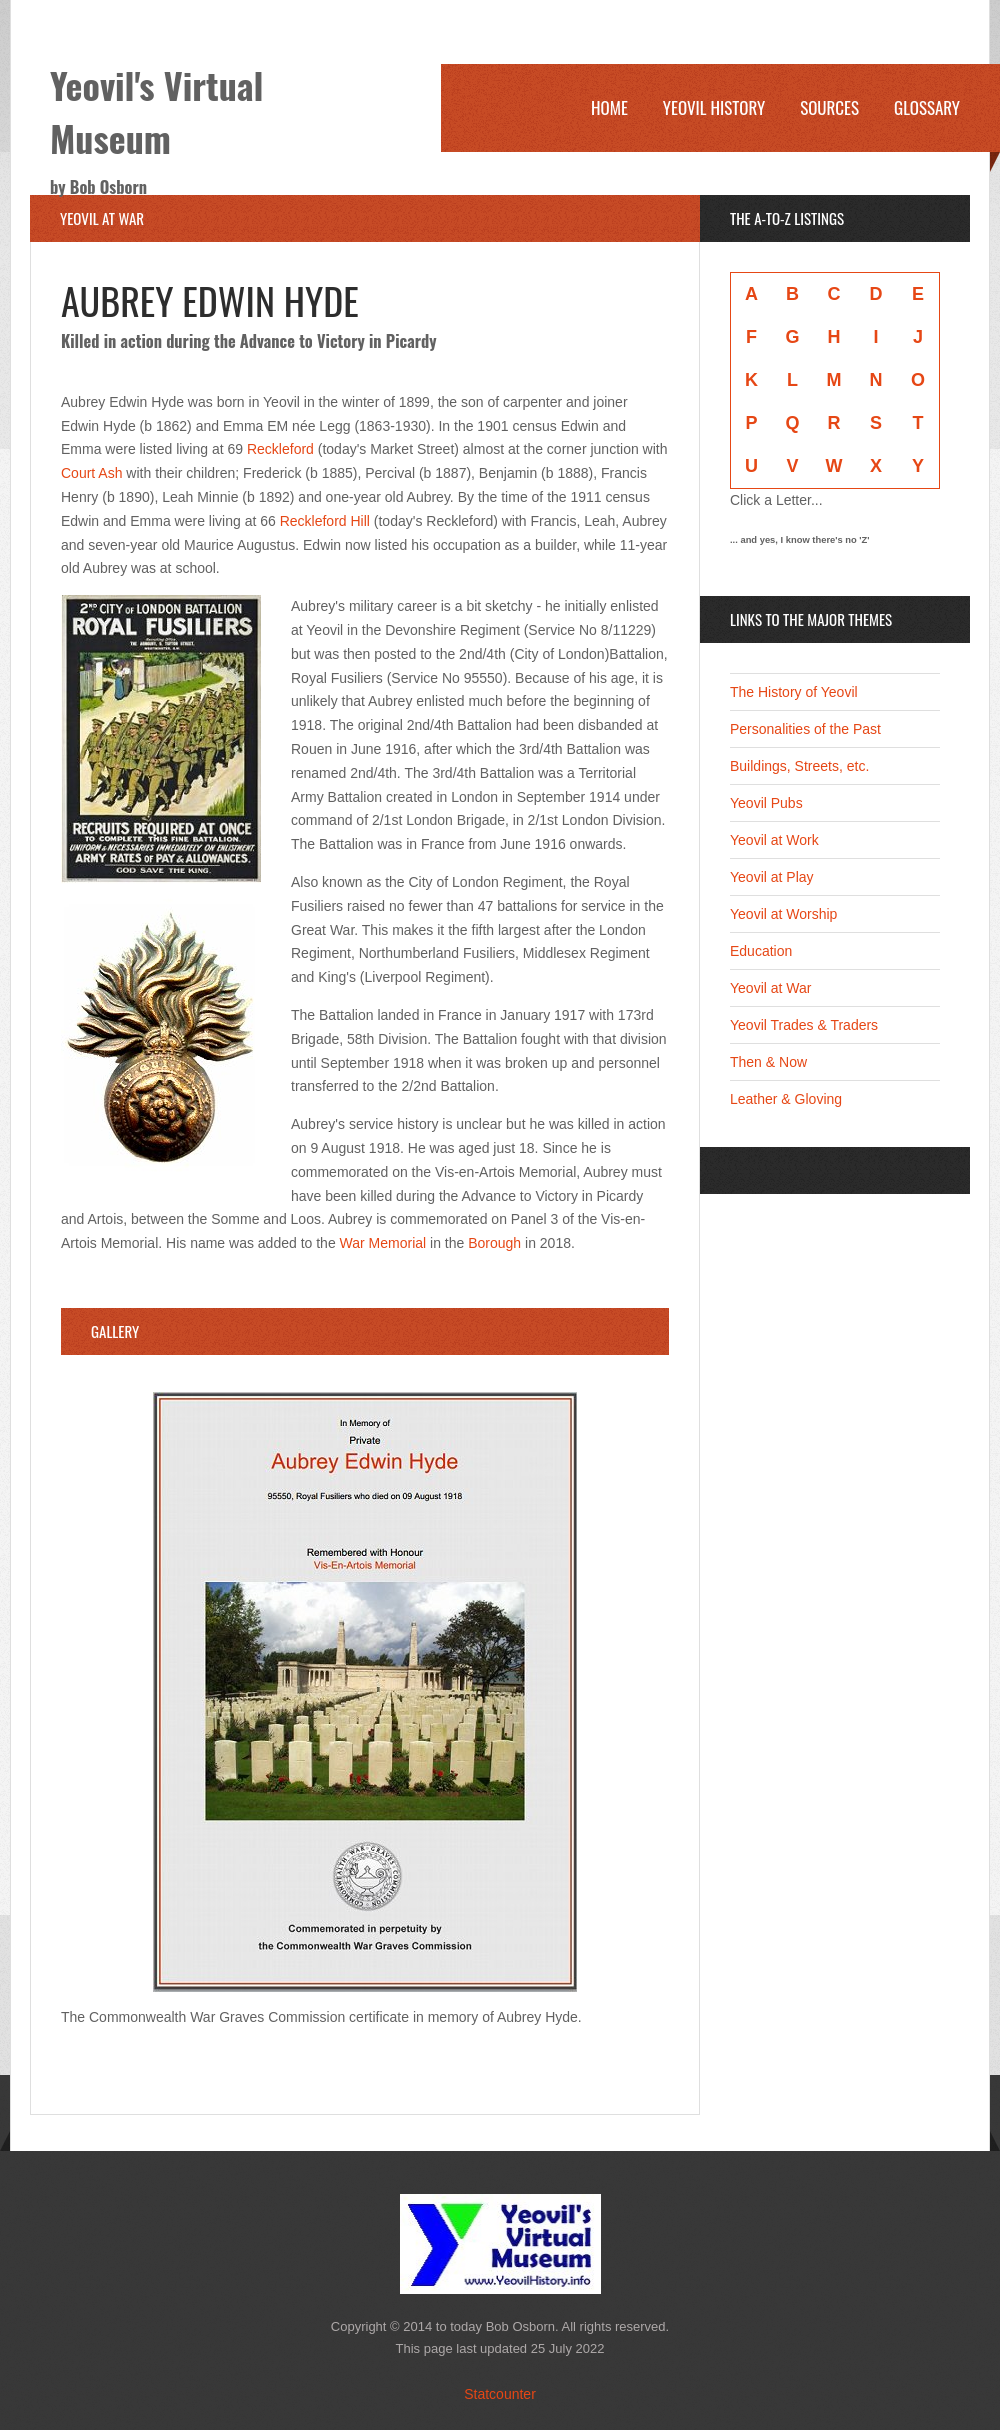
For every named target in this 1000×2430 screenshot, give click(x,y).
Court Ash (91, 473)
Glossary (927, 107)
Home (609, 107)
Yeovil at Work (774, 840)
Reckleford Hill (325, 521)
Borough (494, 1243)
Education (761, 951)
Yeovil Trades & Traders (804, 1025)
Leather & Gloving (786, 1099)
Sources (829, 107)
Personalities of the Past (805, 729)
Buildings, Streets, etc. (799, 766)
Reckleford (280, 449)
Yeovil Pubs (766, 803)
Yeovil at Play (772, 877)
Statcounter (500, 2394)
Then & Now (768, 1062)
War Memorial (385, 1243)
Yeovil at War (770, 988)
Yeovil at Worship (783, 914)
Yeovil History (714, 107)
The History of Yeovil (794, 692)
